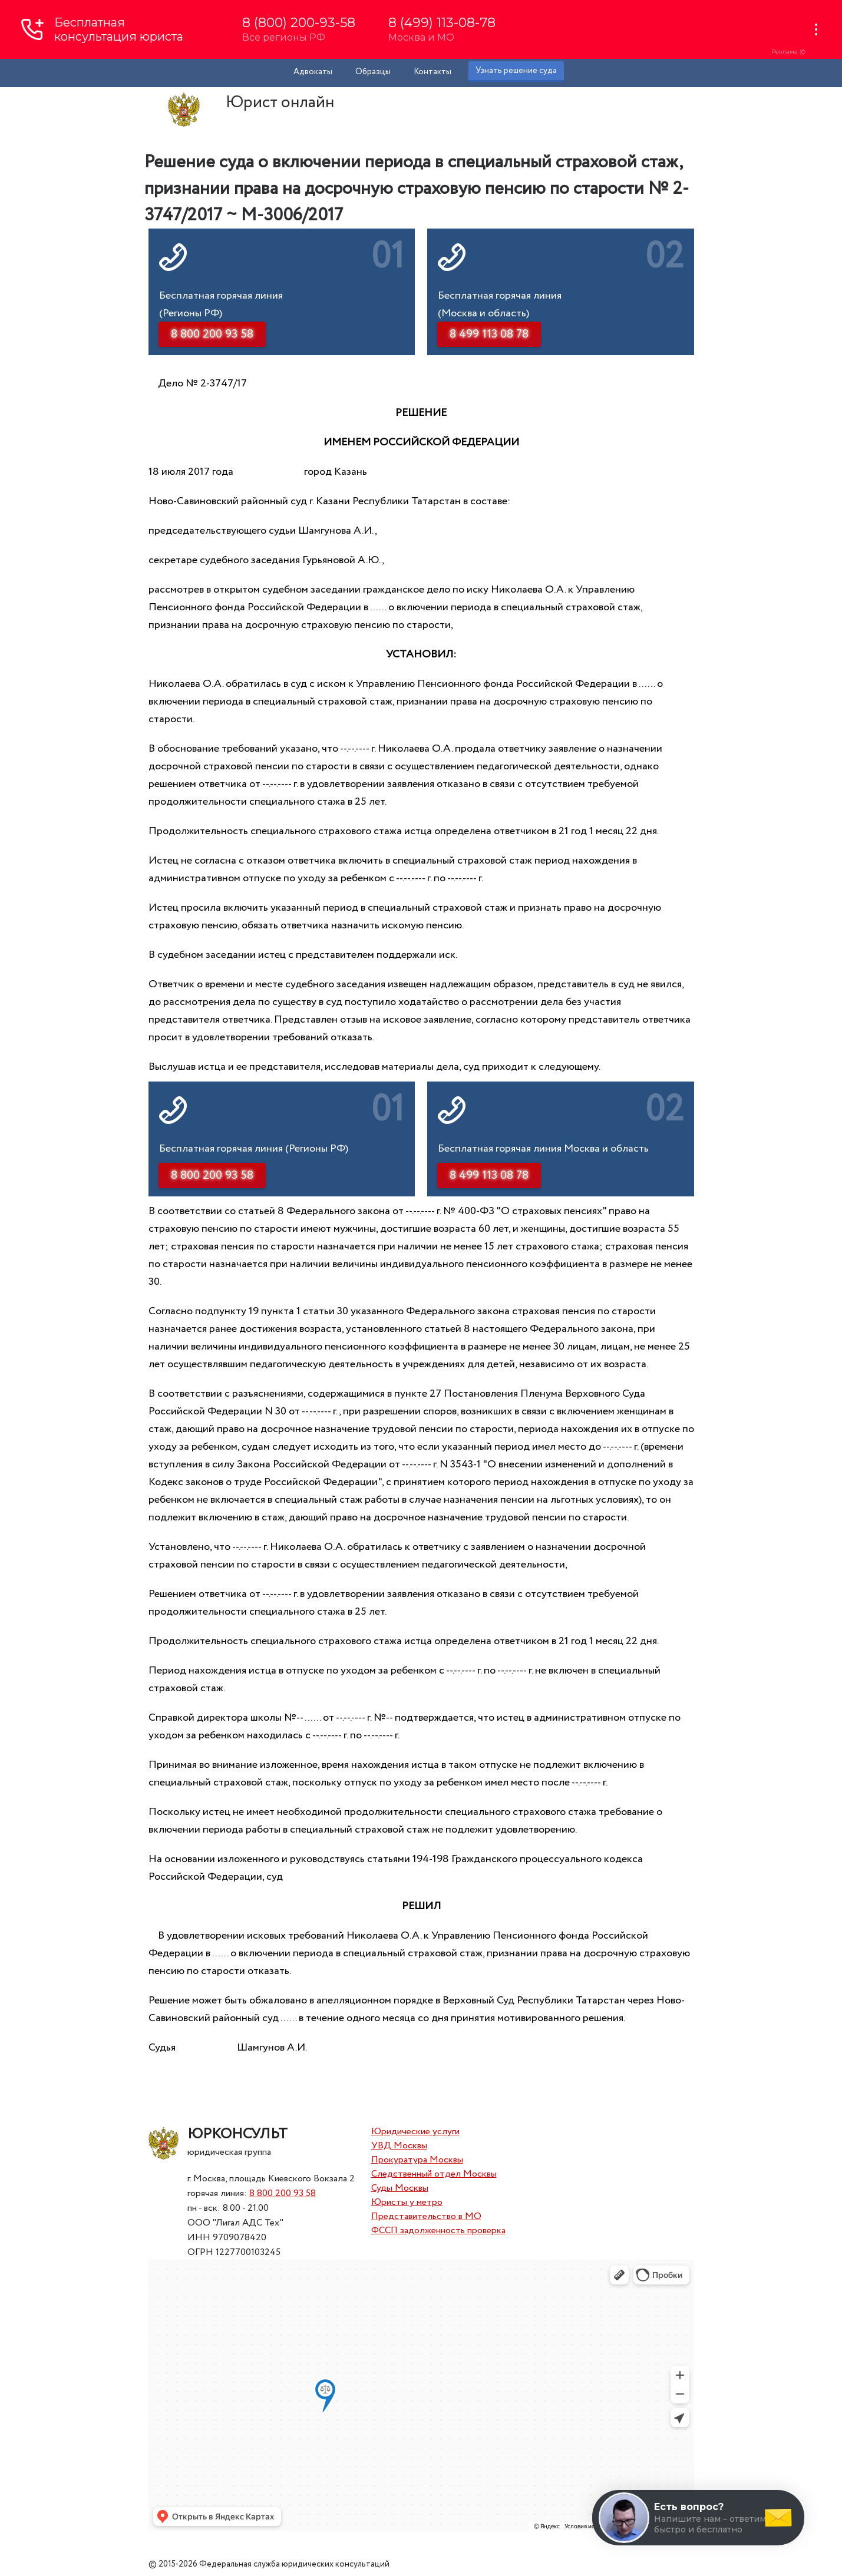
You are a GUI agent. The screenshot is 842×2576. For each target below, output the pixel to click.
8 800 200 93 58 (282, 2193)
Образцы (373, 72)
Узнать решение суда (516, 71)
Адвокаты (312, 72)
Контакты (432, 72)
